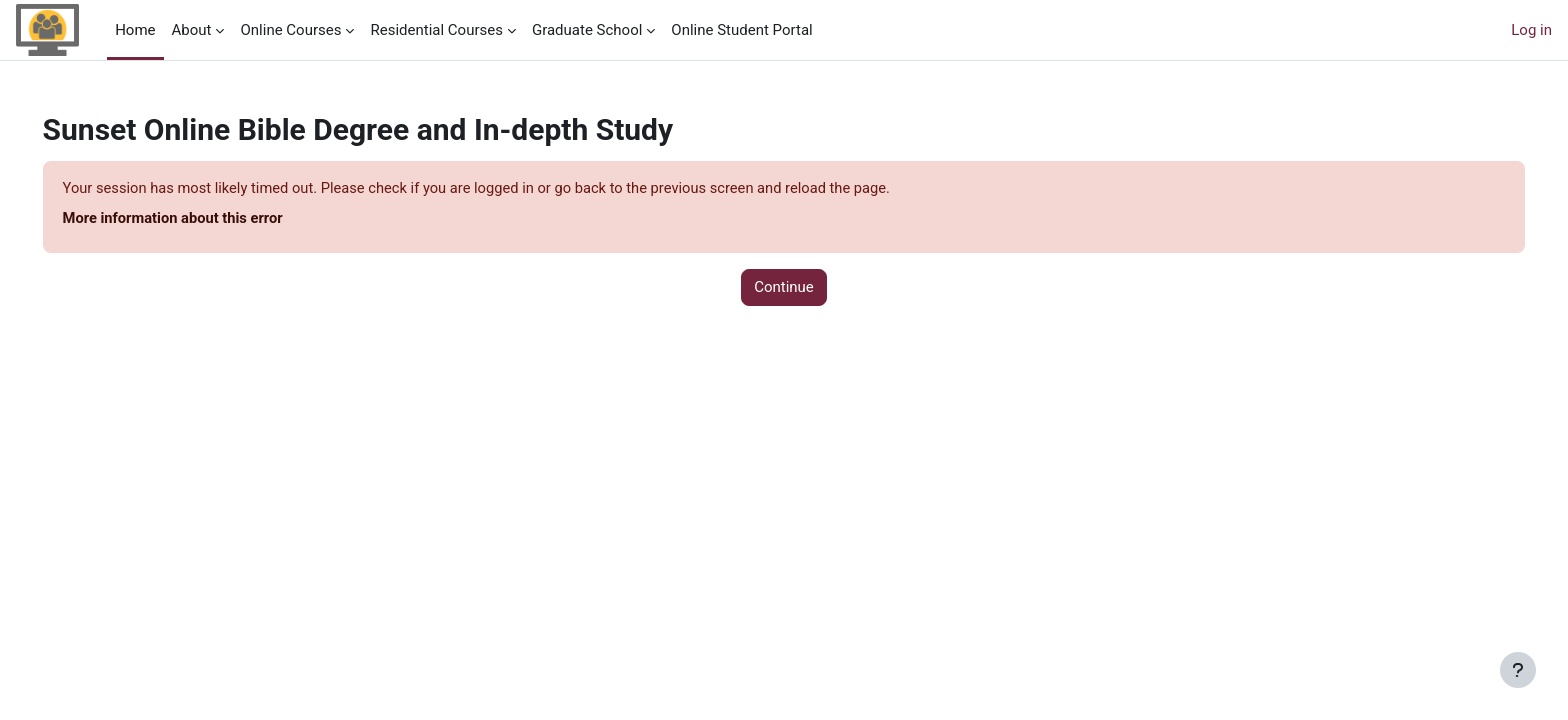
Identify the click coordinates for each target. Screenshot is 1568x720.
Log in (1531, 30)
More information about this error (203, 219)
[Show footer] (1518, 670)
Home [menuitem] (135, 30)
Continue (784, 288)
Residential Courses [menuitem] (436, 30)
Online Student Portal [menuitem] (741, 30)
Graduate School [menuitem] (587, 30)
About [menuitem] (192, 30)
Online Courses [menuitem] (290, 30)
